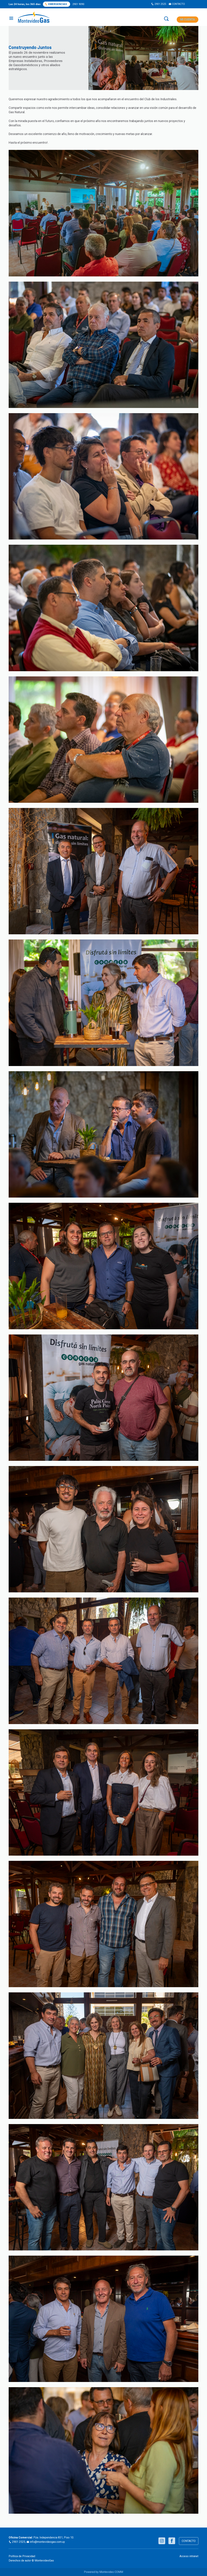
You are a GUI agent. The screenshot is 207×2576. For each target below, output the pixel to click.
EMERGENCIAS (57, 4)
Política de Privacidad (22, 2556)
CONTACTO (178, 4)
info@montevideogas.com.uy (47, 2541)
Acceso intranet (188, 2556)
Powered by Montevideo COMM (103, 2572)
